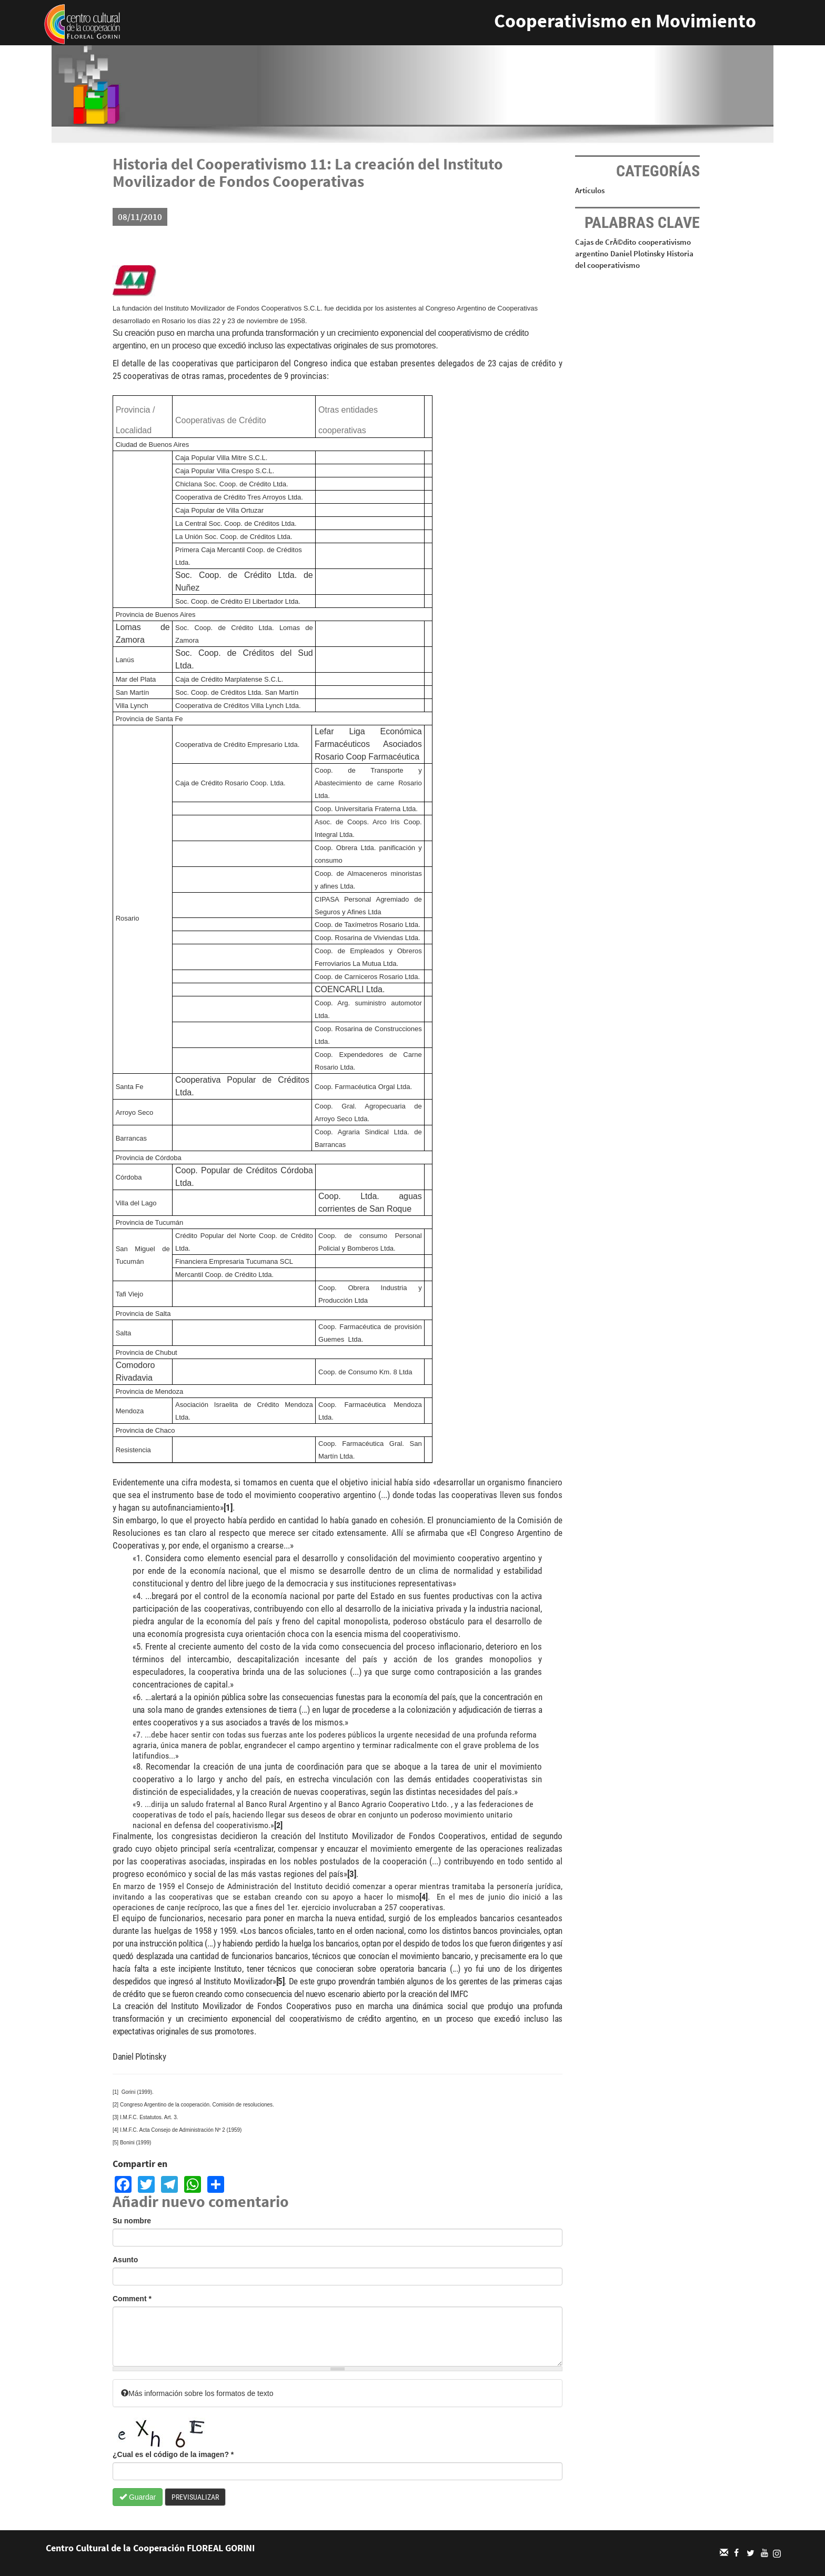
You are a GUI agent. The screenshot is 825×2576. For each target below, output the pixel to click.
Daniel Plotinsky (637, 253)
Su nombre (132, 2220)
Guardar (137, 2497)
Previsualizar (195, 2497)
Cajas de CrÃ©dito (605, 242)
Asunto (125, 2259)
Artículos (590, 190)
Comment (132, 2298)
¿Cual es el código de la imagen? (173, 2454)
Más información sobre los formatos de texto (197, 2393)
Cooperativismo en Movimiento (625, 21)
